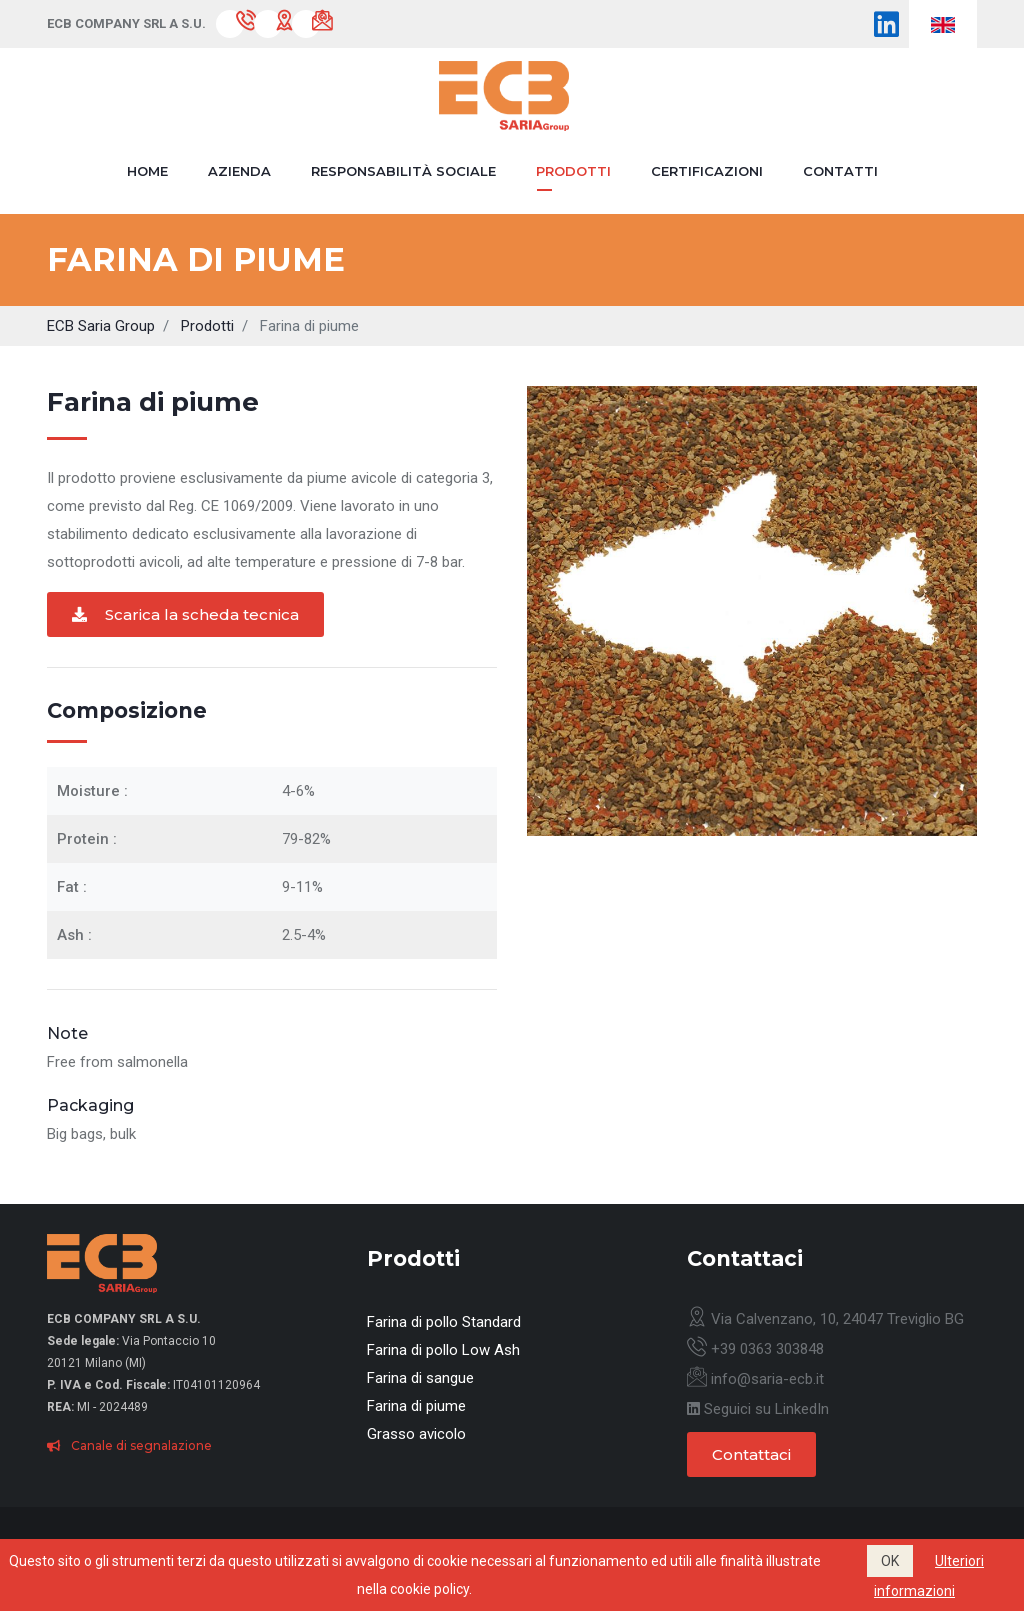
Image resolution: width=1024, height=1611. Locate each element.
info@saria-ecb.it (755, 1379)
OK (890, 1561)
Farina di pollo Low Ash (443, 1350)
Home (147, 171)
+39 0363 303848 (755, 1349)
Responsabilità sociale (403, 171)
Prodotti (573, 171)
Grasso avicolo (416, 1434)
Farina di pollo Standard (444, 1322)
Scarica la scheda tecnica (185, 614)
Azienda (239, 171)
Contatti (840, 171)
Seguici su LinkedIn (758, 1409)
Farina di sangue (420, 1378)
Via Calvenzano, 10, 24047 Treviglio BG (825, 1319)
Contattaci (751, 1454)
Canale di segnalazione (129, 1445)
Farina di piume (416, 1406)
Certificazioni (707, 171)
